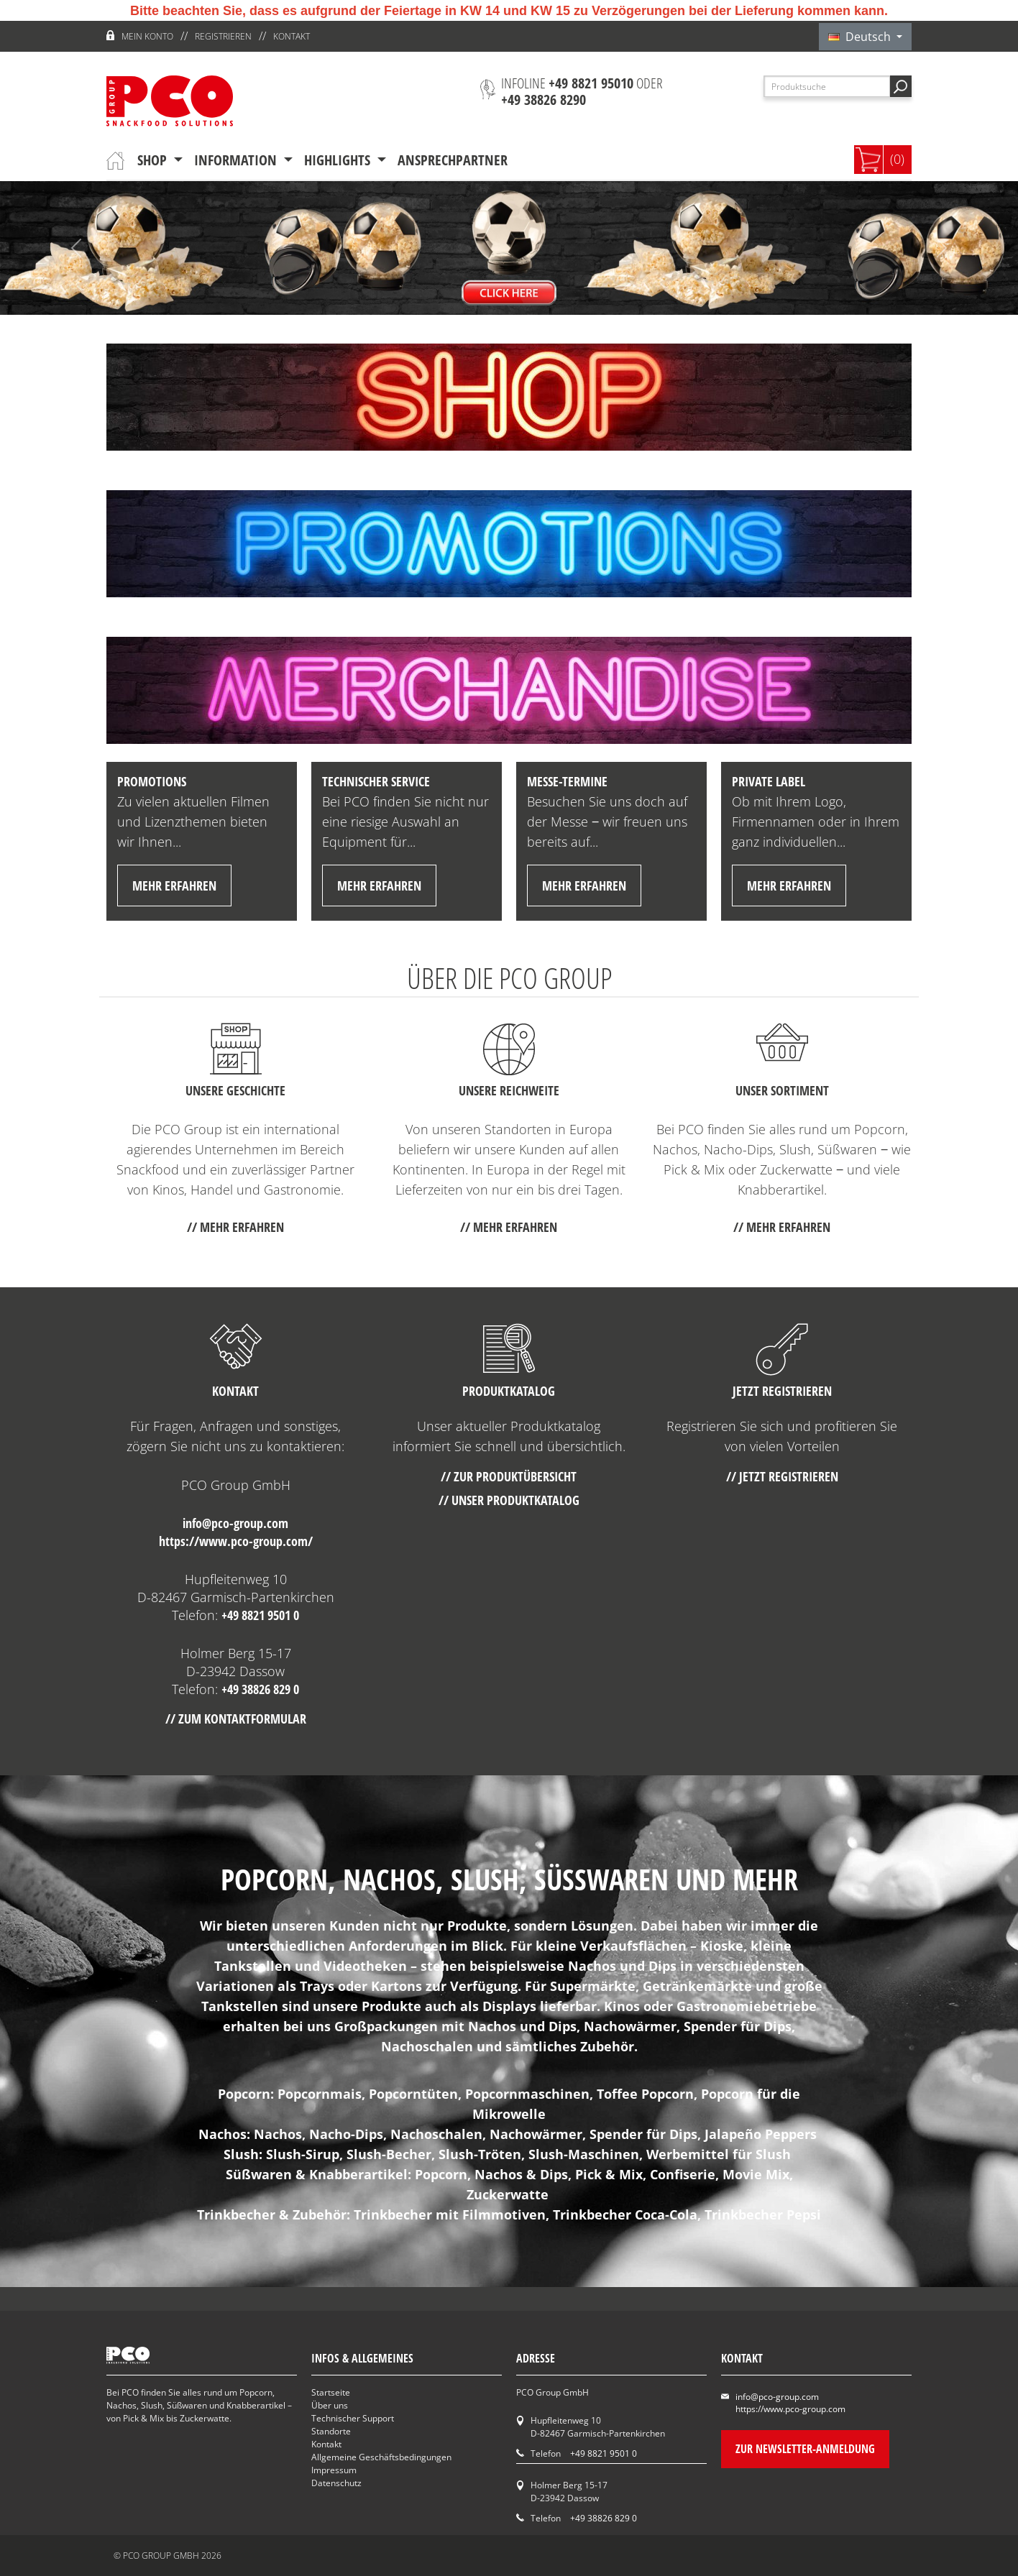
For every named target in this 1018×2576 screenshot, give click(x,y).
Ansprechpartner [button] (453, 160)
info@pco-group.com (235, 1523)
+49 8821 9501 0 (260, 1615)
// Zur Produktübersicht (509, 1476)
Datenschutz (336, 2483)
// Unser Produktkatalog (509, 1500)
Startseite (330, 2392)
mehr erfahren (174, 885)
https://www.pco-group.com (790, 2409)
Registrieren (223, 36)
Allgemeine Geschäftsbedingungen (381, 2457)
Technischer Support (352, 2418)
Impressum (334, 2470)
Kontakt (291, 36)
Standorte (331, 2431)
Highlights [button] (339, 160)
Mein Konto (147, 36)
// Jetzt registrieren (782, 1476)
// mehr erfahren (235, 1227)
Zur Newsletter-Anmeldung (805, 2449)
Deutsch (861, 37)
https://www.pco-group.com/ (236, 1541)
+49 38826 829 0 (260, 1689)
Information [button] (237, 160)
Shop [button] (153, 160)
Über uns (329, 2405)
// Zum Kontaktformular (235, 1718)
